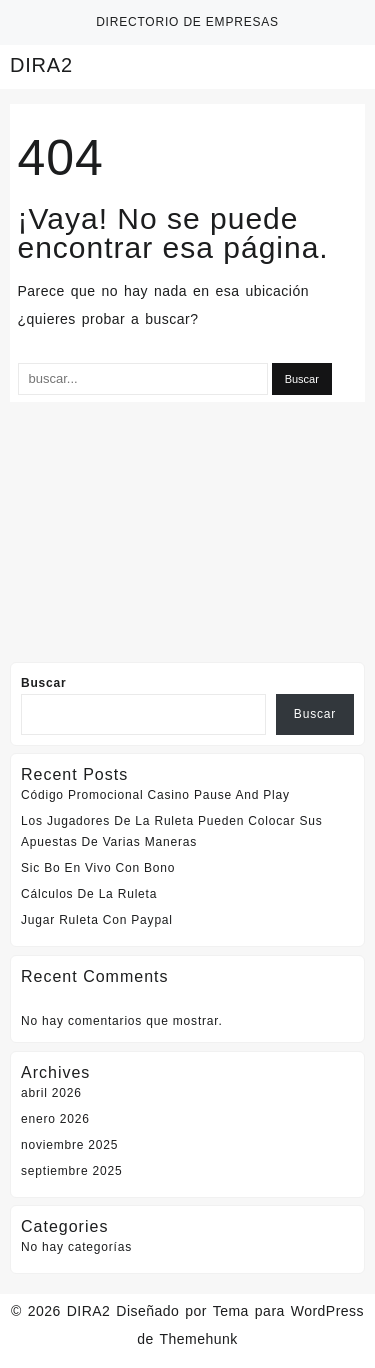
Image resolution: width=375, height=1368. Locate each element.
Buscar (44, 683)
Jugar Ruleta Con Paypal (97, 920)
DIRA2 (41, 65)
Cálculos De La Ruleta (89, 894)
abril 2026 (51, 1093)
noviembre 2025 (69, 1145)
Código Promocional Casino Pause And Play (155, 795)
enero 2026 (55, 1119)
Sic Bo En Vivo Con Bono (98, 868)
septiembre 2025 (71, 1171)
